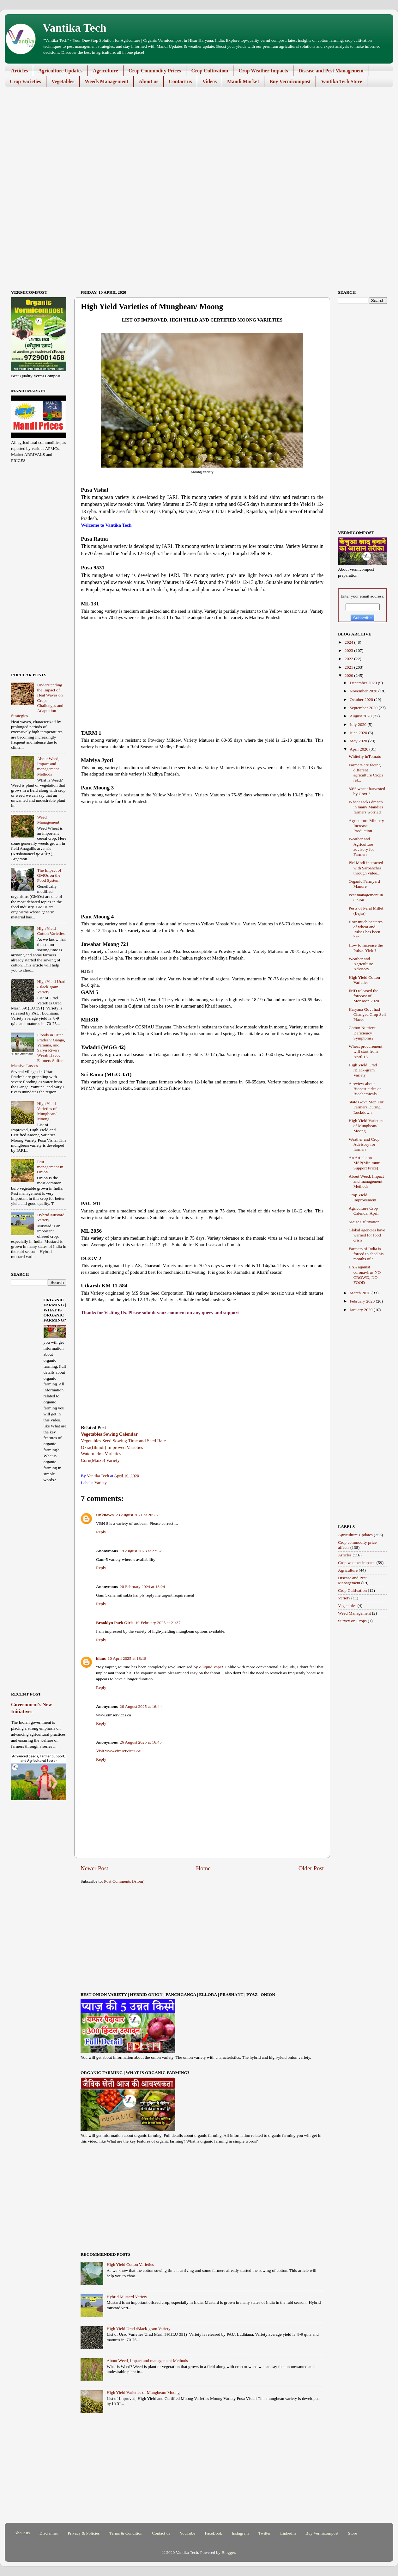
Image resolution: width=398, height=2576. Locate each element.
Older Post (311, 1868)
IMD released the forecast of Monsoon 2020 (364, 995)
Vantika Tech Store (341, 81)
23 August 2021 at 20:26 (137, 1514)
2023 (349, 650)
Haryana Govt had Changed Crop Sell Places (367, 1014)
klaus (101, 1658)
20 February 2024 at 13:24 (142, 1586)
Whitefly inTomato (365, 756)
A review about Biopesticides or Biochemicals (365, 1088)
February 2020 (363, 1301)
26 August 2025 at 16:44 (141, 1706)
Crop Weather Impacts (263, 70)
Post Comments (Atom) (124, 1881)
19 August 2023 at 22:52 (141, 1551)
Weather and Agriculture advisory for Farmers (361, 847)
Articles (19, 70)
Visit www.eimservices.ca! (119, 1750)
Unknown (105, 1514)
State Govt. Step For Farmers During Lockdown (366, 1107)
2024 (349, 642)
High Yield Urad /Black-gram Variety (138, 2328)
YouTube (187, 2533)
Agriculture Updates (60, 70)
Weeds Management (106, 81)
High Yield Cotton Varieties (130, 2264)
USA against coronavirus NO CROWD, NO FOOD (365, 1275)
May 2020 (359, 741)
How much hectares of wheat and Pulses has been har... (366, 929)
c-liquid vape (210, 1667)
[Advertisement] (194, 140)
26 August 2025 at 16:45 (141, 1742)
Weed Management (48, 820)
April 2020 (359, 749)
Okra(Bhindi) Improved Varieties (112, 1447)
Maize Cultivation (364, 1221)
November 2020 (364, 691)
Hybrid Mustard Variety (126, 2296)
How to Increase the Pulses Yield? (366, 948)
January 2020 (362, 1309)
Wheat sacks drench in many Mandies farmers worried (366, 807)
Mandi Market (243, 81)
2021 (349, 667)
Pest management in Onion (50, 1166)
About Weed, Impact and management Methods (147, 2360)
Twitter (264, 2533)
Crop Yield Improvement (363, 1197)
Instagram (240, 2533)
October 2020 (362, 699)
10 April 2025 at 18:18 (127, 1658)
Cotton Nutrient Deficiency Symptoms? (362, 1032)
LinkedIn (288, 2533)
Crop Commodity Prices (155, 70)
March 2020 (360, 1293)
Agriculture (105, 70)
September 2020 (364, 707)
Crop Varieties (25, 81)
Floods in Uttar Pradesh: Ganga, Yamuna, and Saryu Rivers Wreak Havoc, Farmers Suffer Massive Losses (38, 1050)
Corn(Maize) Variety (100, 1460)
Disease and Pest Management (331, 70)
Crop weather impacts (356, 1562)
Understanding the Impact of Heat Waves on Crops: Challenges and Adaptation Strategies (37, 700)
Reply (101, 1532)
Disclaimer (48, 2533)
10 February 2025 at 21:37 (157, 1622)
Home (203, 1868)
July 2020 (358, 724)
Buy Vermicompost (290, 81)
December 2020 (364, 682)
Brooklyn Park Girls (114, 1622)
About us (148, 81)
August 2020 (361, 716)
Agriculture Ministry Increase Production (366, 825)
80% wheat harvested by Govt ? (367, 791)
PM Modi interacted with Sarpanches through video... (366, 867)
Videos (209, 81)
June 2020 (359, 732)
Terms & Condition (125, 2533)
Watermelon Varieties (101, 1453)
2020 (349, 675)
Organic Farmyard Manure (364, 884)
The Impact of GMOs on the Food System (49, 875)
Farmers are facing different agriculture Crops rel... (366, 773)
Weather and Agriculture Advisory (361, 963)
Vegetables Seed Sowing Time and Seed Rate (123, 1440)
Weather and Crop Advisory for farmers (364, 1144)
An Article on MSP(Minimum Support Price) (365, 1162)
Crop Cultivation (209, 70)
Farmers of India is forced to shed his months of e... (366, 1253)
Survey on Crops (352, 1620)
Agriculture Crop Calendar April (364, 1211)
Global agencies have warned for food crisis (367, 1235)
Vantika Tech (74, 27)
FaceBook (213, 2533)
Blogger (228, 2552)
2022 (349, 658)
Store (352, 2533)
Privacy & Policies (84, 2533)
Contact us (180, 81)
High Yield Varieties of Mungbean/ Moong (142, 2392)
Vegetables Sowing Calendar (109, 1434)
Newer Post (94, 1868)
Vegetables (62, 81)
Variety (100, 1482)
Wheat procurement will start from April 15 (366, 1051)
